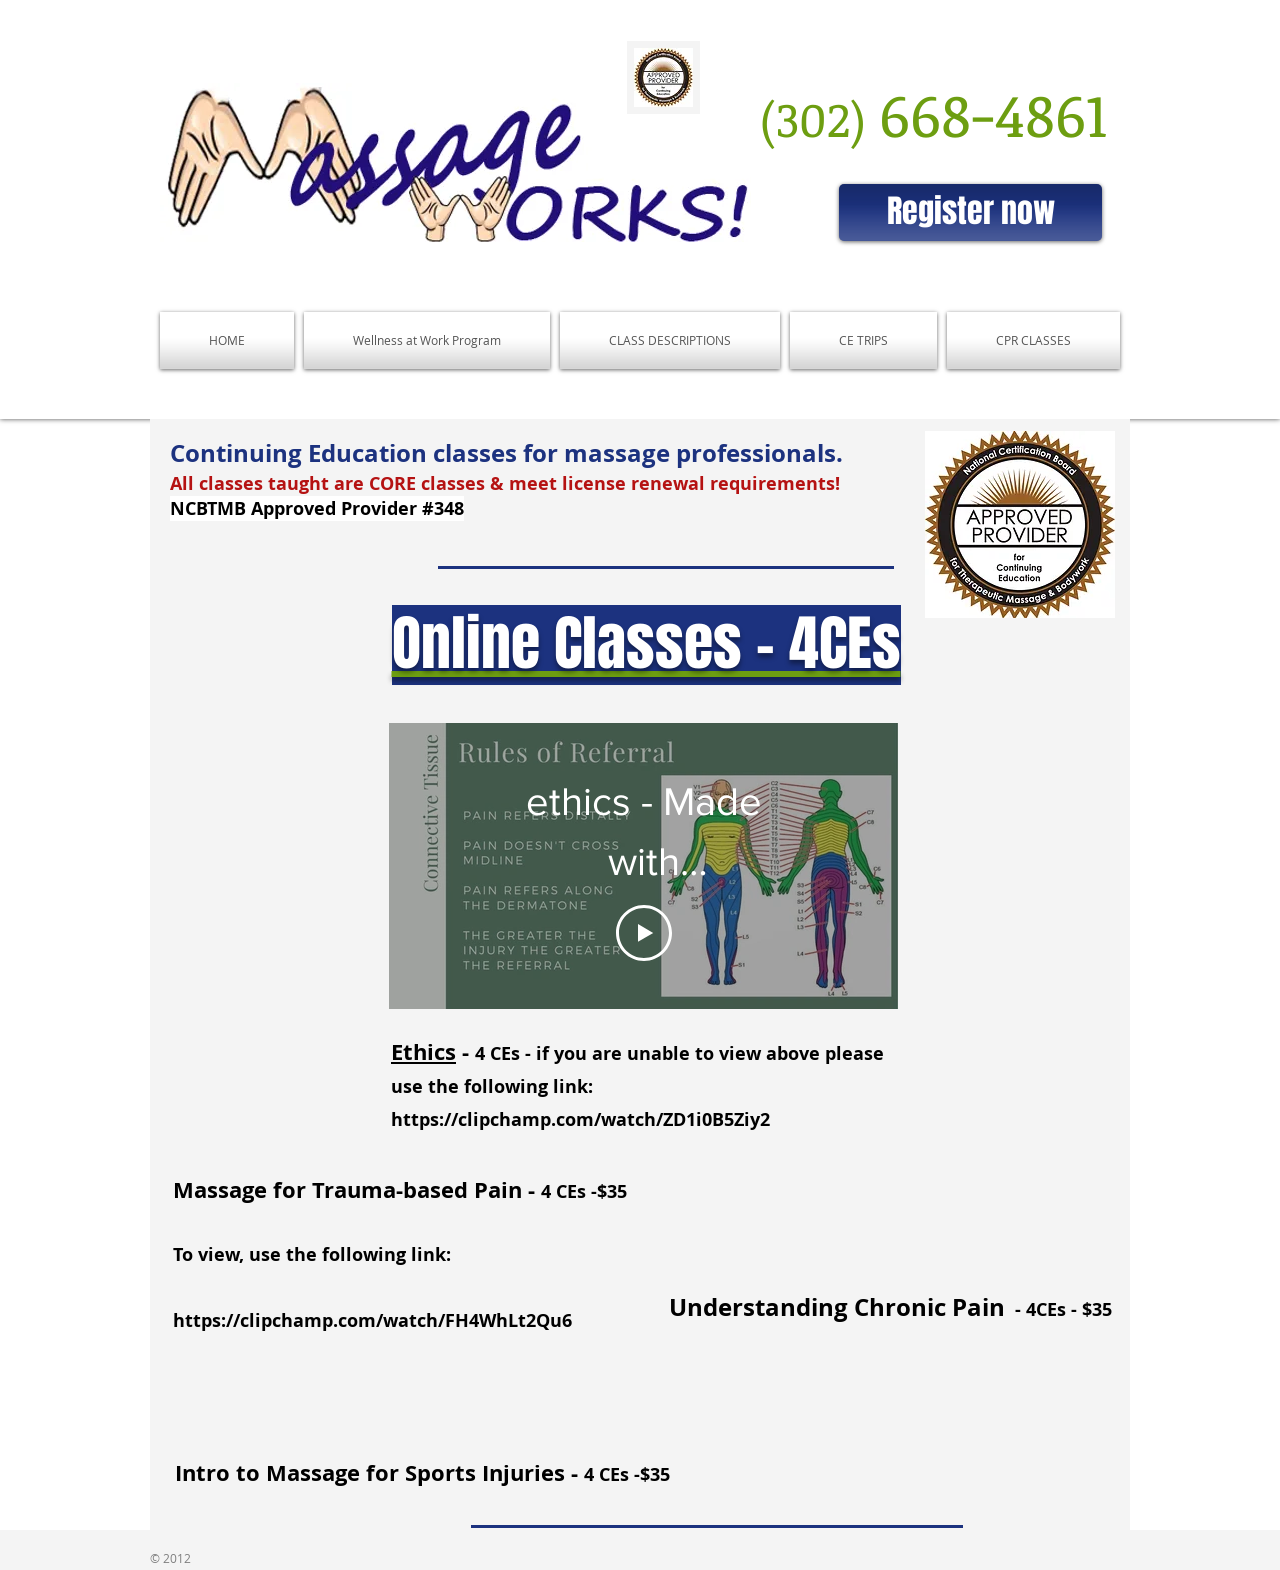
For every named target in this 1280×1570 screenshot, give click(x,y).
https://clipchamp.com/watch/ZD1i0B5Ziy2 (580, 1119)
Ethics (423, 1051)
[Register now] (970, 212)
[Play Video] (644, 933)
